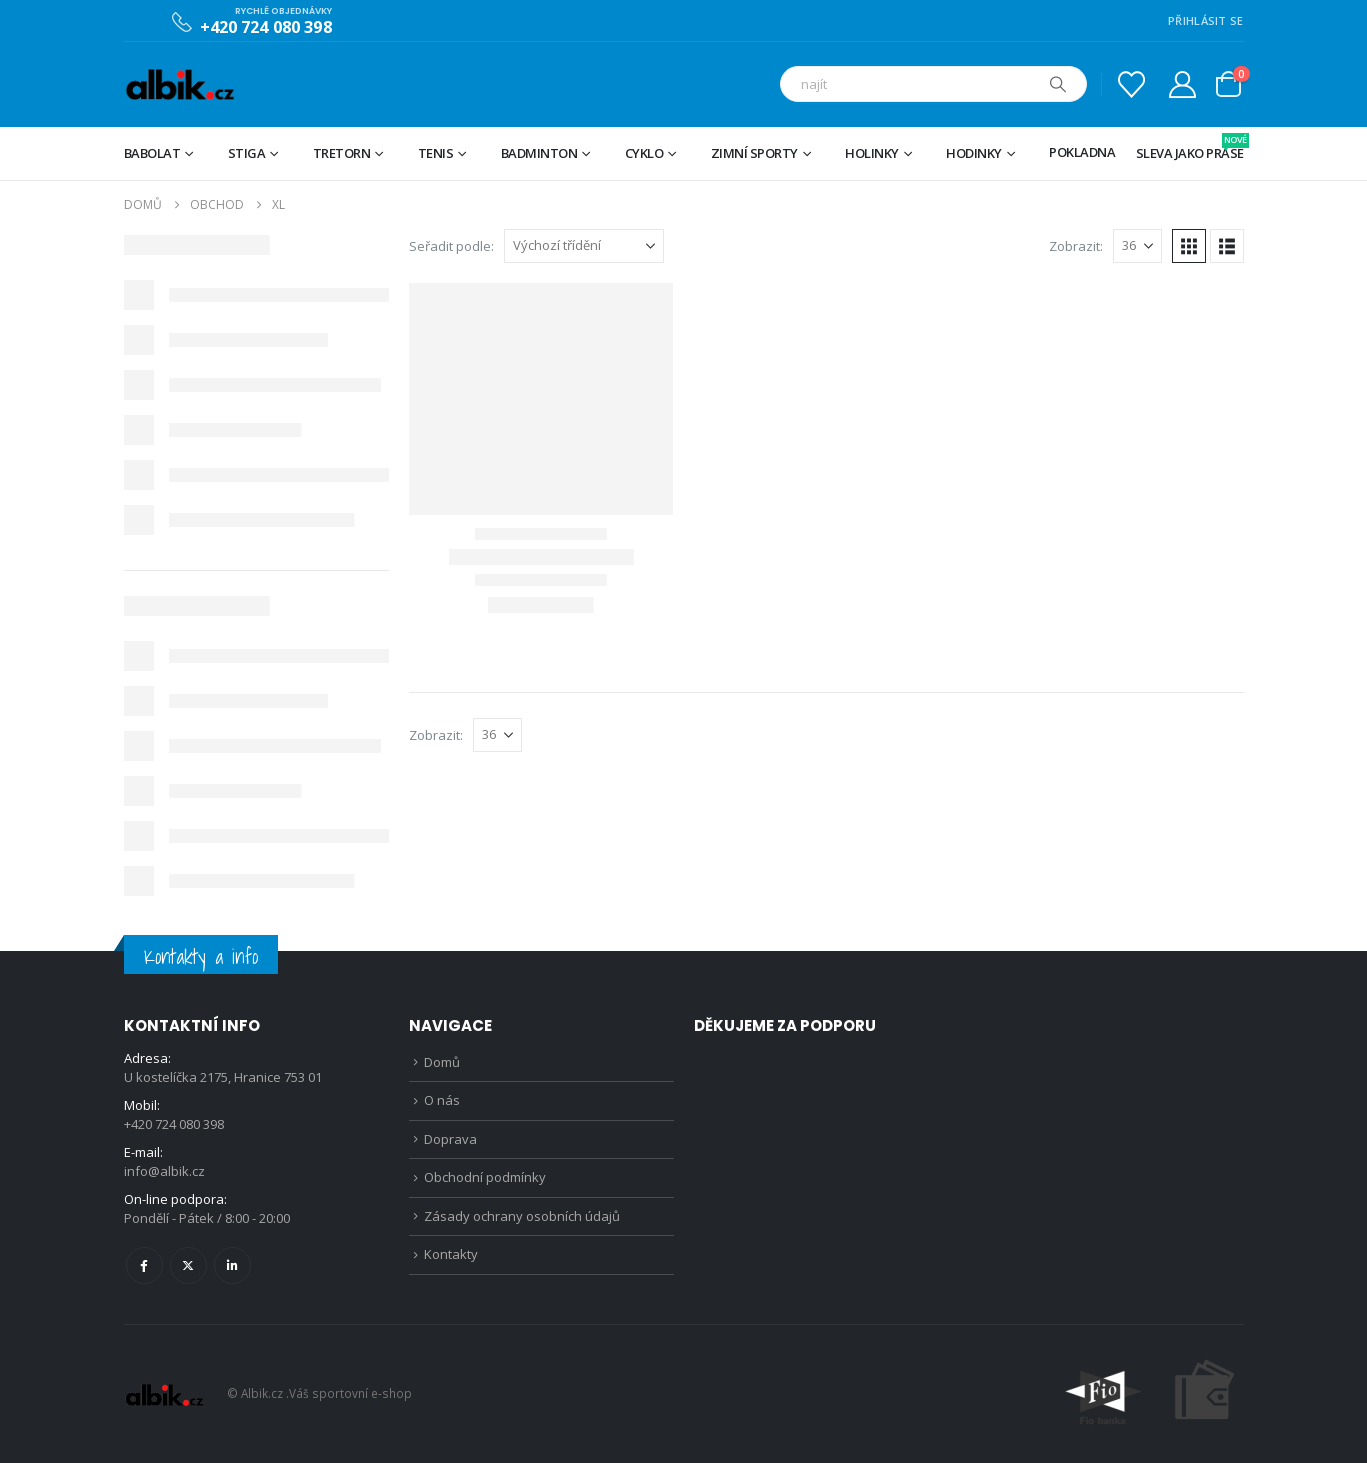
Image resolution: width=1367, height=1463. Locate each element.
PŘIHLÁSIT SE (1205, 20)
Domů (442, 1062)
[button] (1189, 246)
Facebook (144, 1265)
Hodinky (974, 153)
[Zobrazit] (1137, 246)
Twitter (188, 1265)
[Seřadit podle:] (584, 246)
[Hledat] (1058, 84)
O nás (442, 1100)
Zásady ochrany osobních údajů (522, 1216)
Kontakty (451, 1254)
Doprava (450, 1139)
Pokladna (1082, 152)
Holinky (872, 153)
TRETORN (342, 153)
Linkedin (232, 1265)
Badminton (539, 153)
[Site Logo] (179, 84)
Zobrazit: (1076, 246)
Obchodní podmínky (485, 1177)
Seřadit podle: (451, 246)
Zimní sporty (754, 153)
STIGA (247, 153)
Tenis (436, 153)
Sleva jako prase (1190, 147)
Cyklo (644, 153)
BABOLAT (152, 153)
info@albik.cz (164, 1171)
